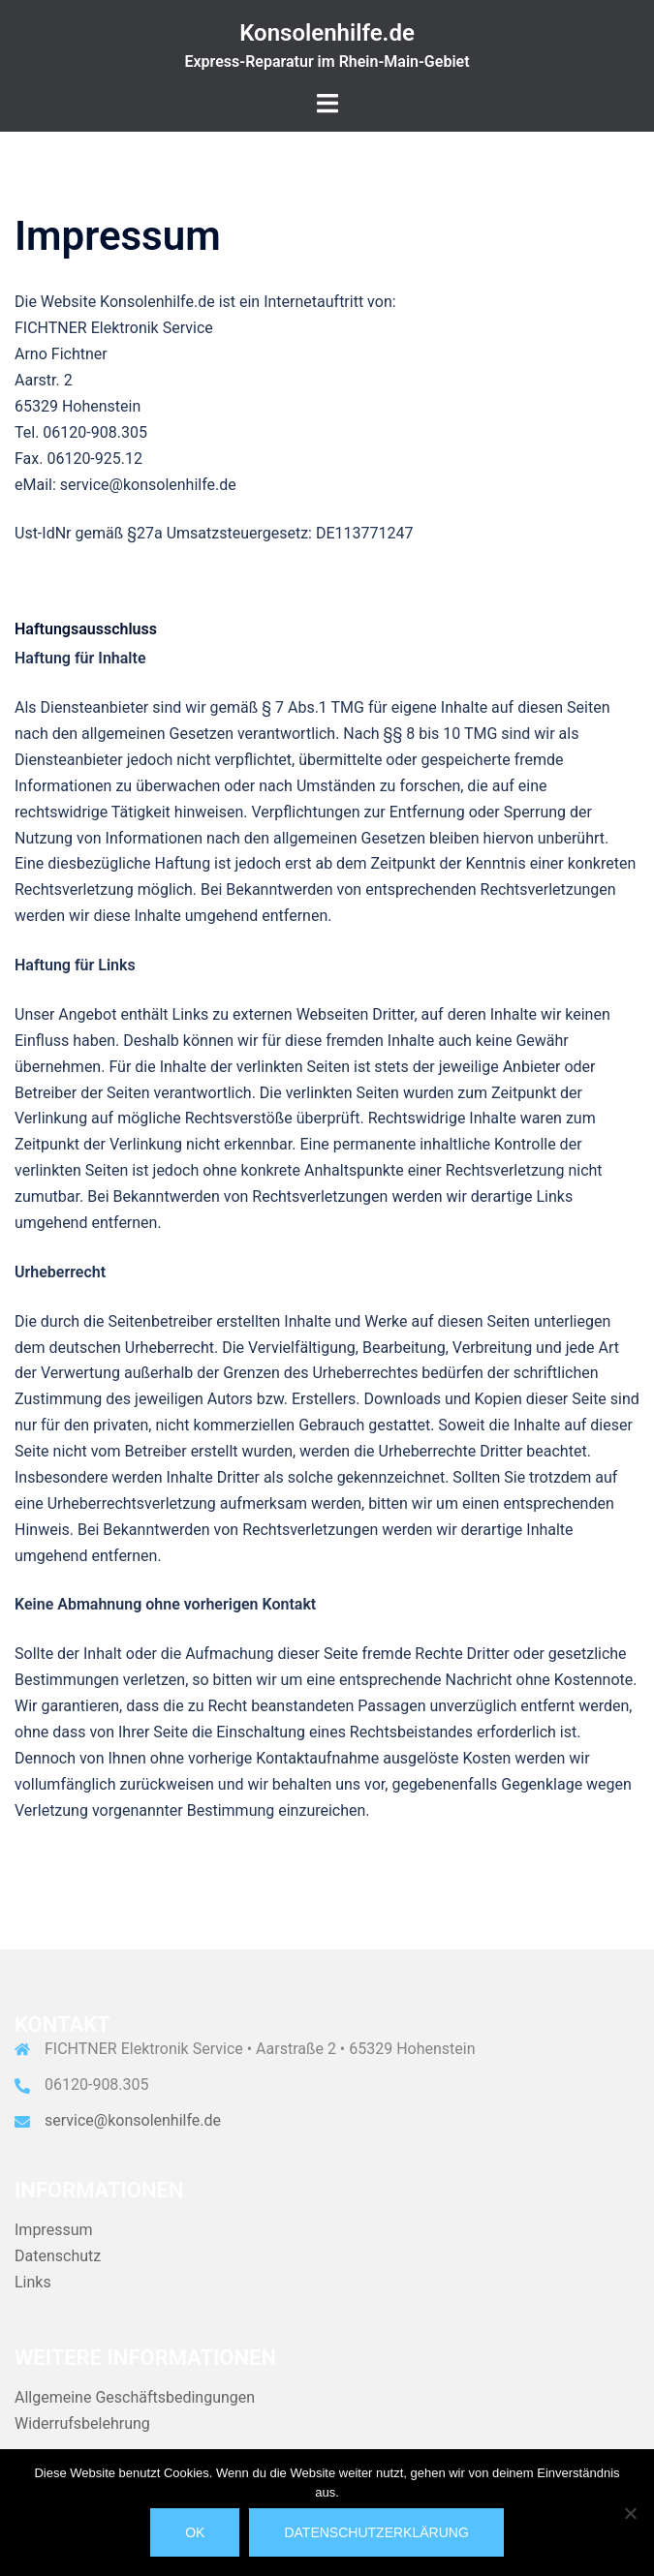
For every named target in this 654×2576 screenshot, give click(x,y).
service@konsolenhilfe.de (133, 2120)
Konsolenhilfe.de (327, 32)
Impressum (54, 2230)
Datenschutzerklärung (376, 2532)
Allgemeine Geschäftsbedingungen (135, 2397)
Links (33, 2282)
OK (194, 2532)
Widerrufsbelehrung (82, 2423)
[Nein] (629, 2513)
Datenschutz (58, 2256)
